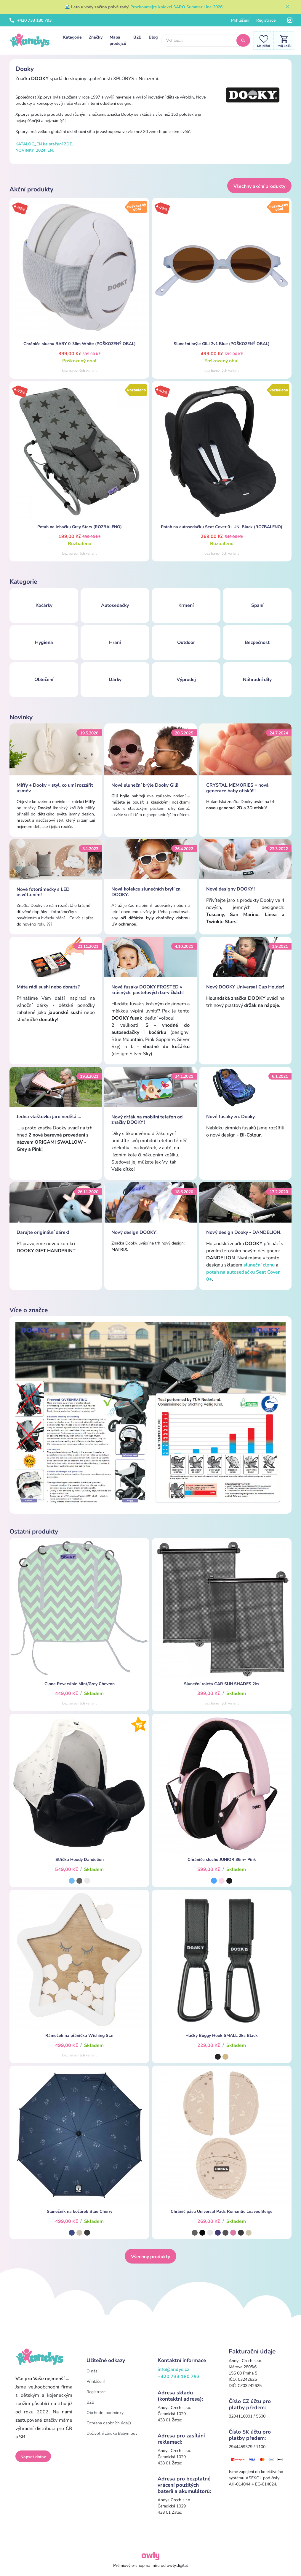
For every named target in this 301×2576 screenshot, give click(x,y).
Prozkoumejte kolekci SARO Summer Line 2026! (176, 7)
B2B (137, 37)
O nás (92, 2371)
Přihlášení (240, 20)
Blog (153, 37)
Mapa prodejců (118, 40)
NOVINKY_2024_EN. (34, 150)
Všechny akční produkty (259, 186)
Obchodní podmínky (105, 2412)
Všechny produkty (150, 2256)
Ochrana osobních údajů (109, 2423)
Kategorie (72, 37)
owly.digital (177, 2565)
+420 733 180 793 (30, 20)
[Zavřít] (287, 7)
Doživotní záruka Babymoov (112, 2433)
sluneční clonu (259, 1265)
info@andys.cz (173, 2369)
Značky (96, 37)
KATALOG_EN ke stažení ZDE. (44, 144)
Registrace (266, 20)
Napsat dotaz (33, 2457)
